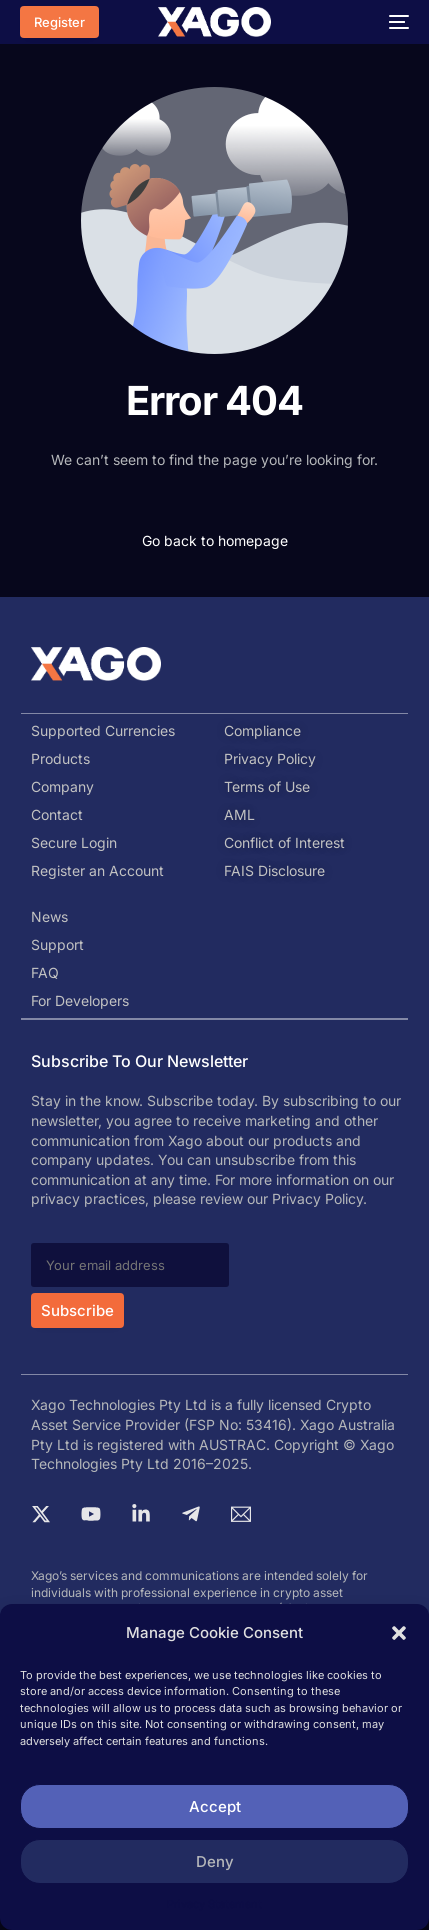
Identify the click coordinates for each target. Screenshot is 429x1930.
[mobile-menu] (394, 22)
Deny (215, 1861)
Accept (215, 1806)
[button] (399, 1633)
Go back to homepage (215, 540)
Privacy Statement (214, 1904)
